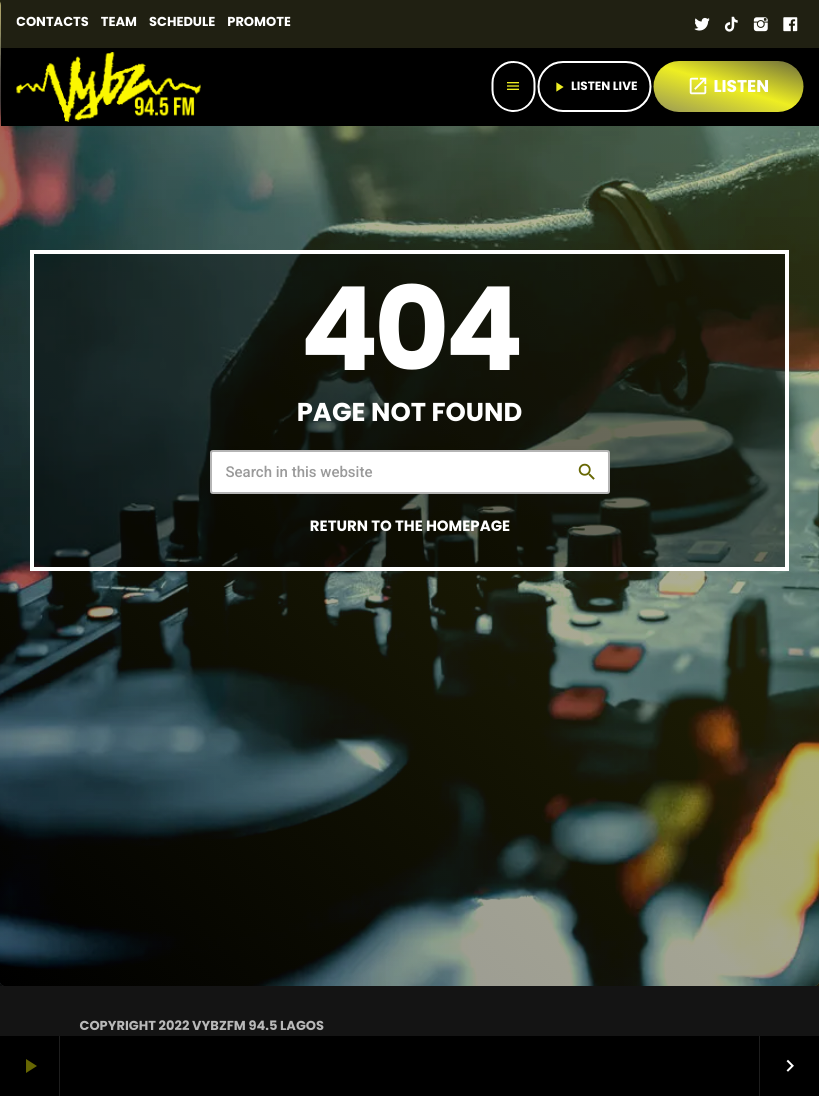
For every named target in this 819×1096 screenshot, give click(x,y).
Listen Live (594, 86)
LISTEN (728, 86)
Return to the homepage (410, 526)
